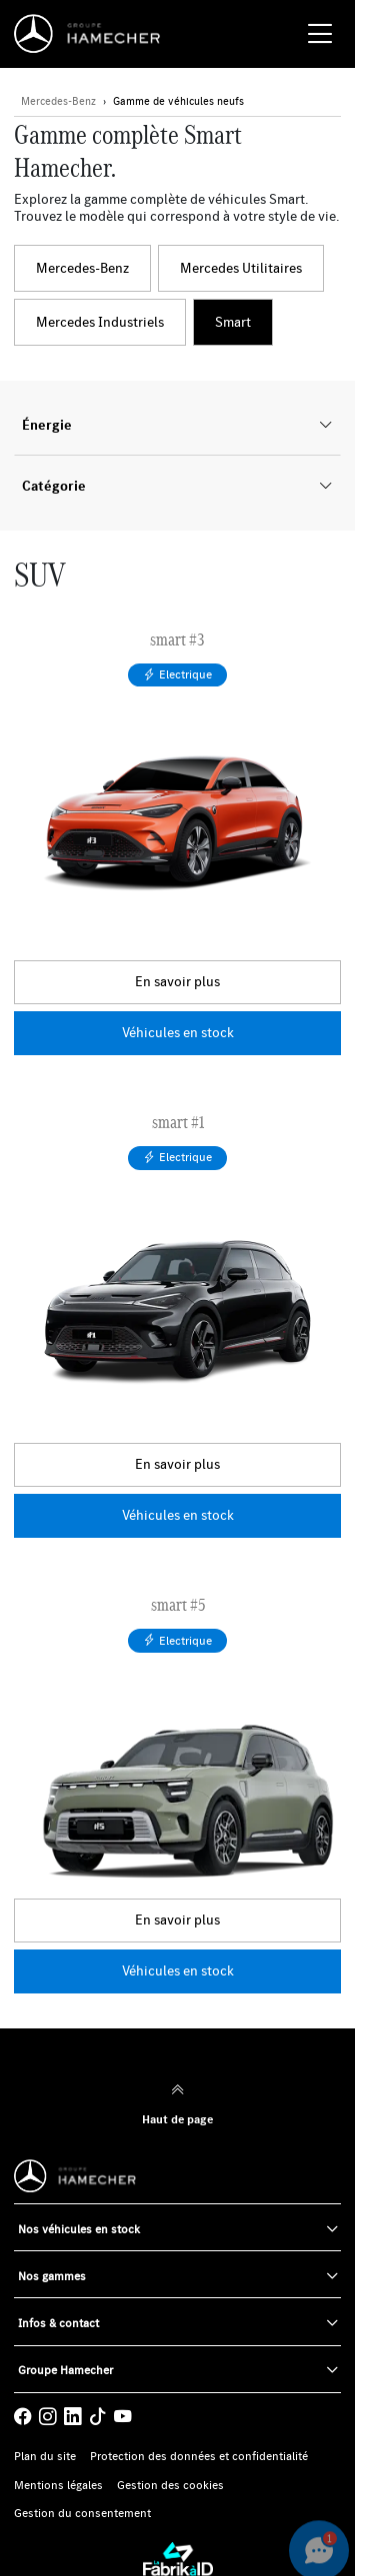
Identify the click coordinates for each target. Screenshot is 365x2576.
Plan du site (45, 2456)
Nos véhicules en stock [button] (79, 2228)
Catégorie (177, 486)
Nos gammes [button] (52, 2275)
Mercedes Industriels (100, 322)
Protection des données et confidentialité (199, 2456)
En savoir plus (177, 981)
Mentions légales (58, 2485)
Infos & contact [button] (58, 2322)
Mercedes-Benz (82, 268)
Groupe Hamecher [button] (65, 2369)
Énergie (177, 425)
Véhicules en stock (178, 1032)
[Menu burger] (320, 34)
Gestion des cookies (170, 2485)
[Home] (92, 34)
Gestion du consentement (82, 2513)
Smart (233, 322)
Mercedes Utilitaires (241, 268)
